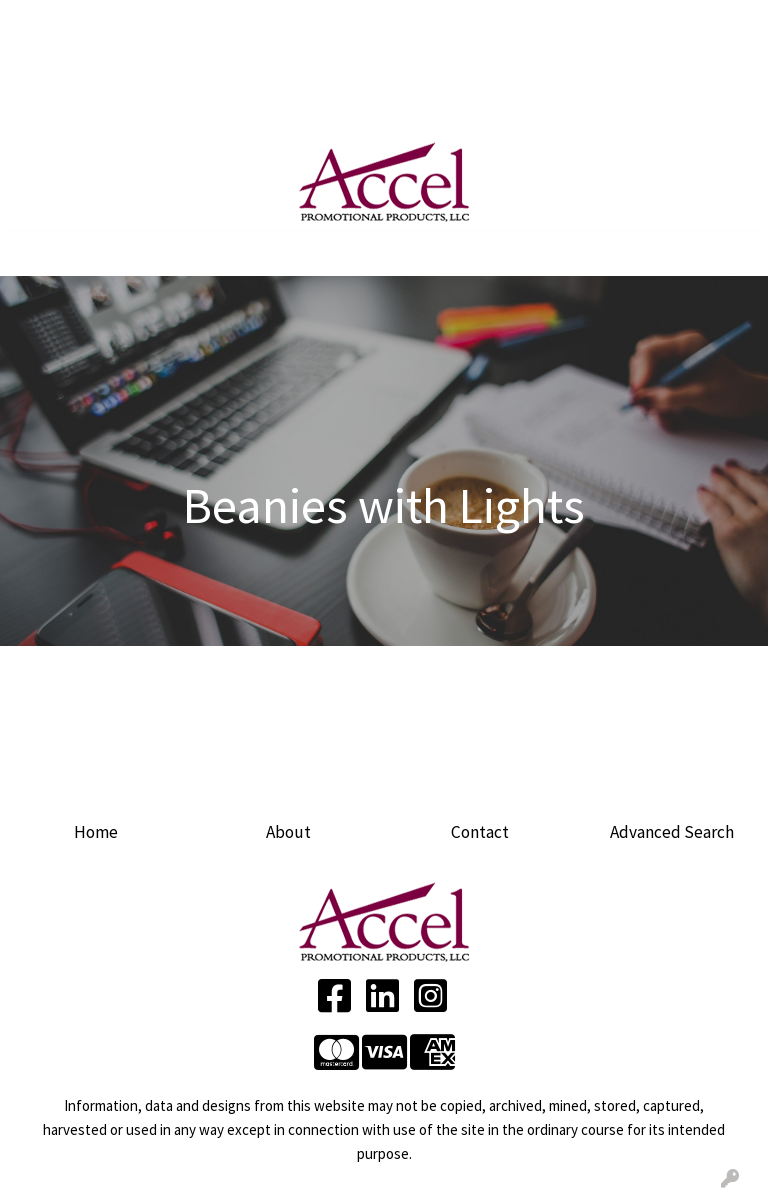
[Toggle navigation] (31, 254)
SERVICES (206, 22)
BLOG (186, 66)
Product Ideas (249, 110)
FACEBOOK (57, 110)
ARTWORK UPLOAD (86, 66)
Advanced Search (672, 832)
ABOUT (101, 22)
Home (96, 832)
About (288, 832)
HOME (40, 22)
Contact (480, 832)
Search (498, 22)
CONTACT (254, 66)
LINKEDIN (143, 110)
